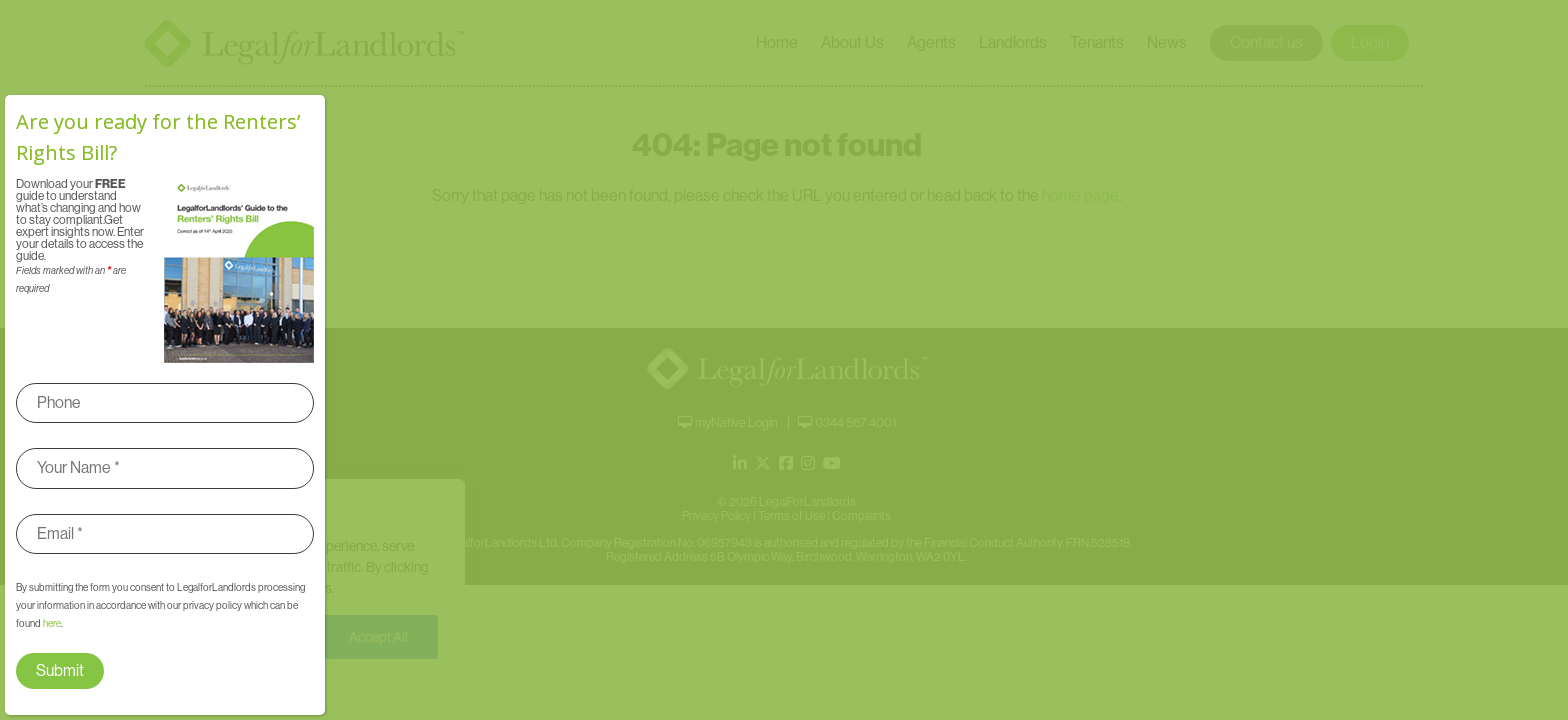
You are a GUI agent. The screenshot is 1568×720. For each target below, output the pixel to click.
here (52, 623)
